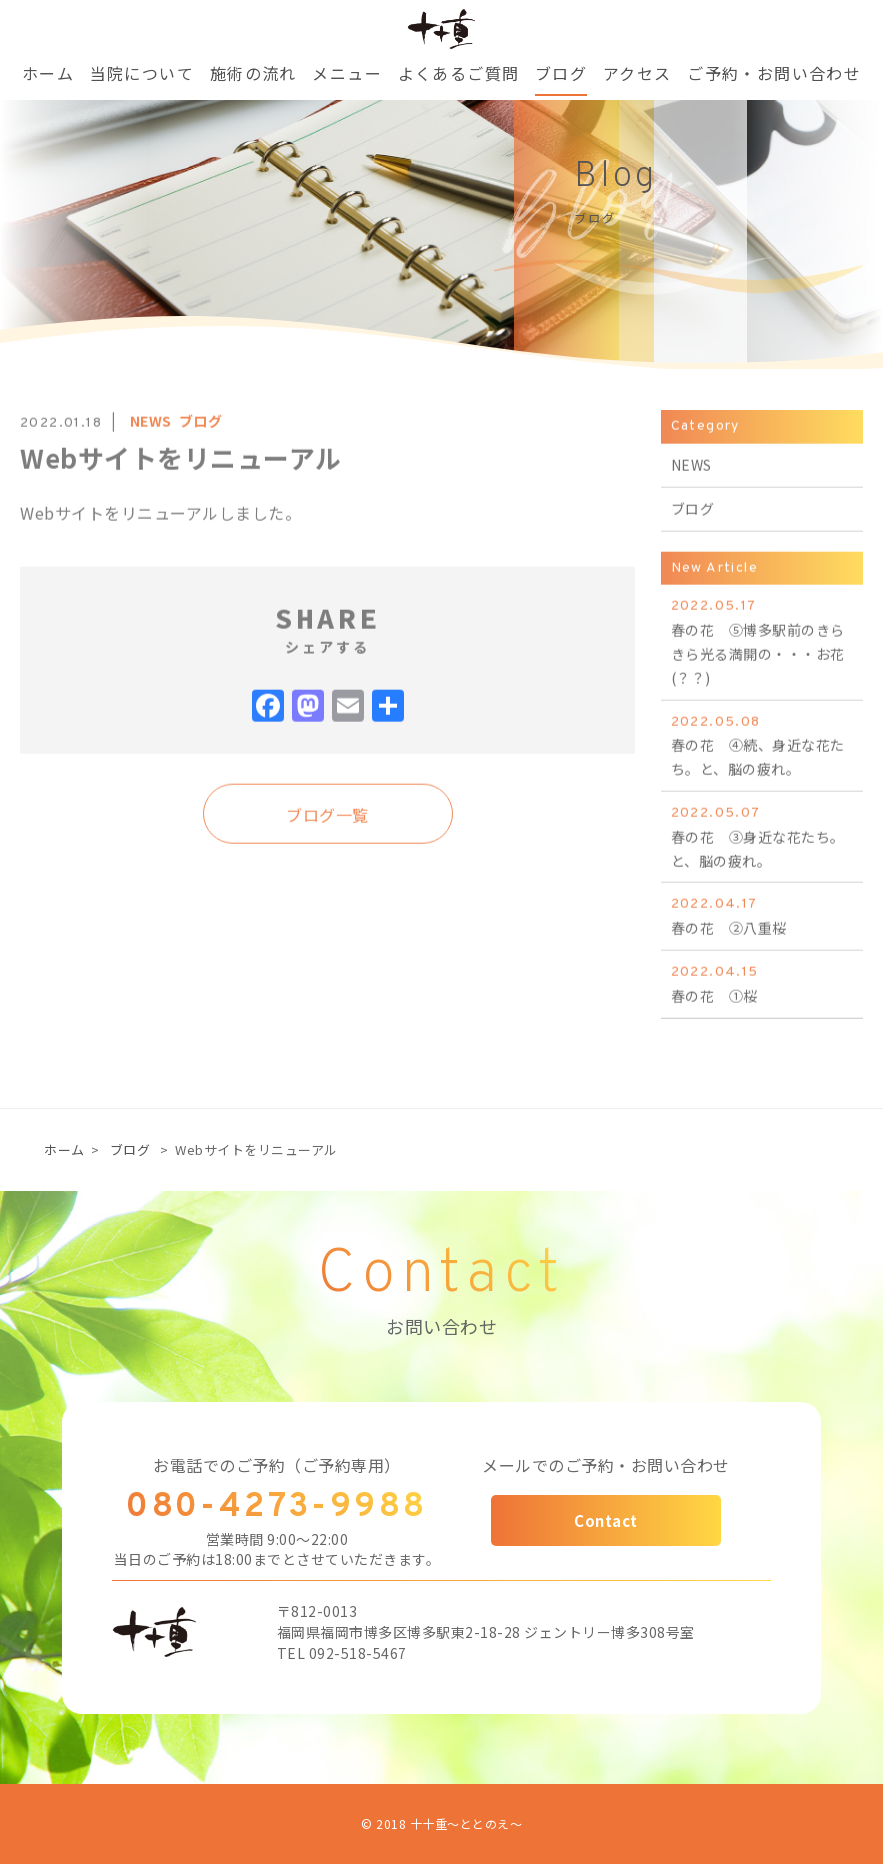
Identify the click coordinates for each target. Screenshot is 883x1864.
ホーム (64, 1149)
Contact (606, 1520)
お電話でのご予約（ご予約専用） (277, 1465)
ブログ (130, 1149)
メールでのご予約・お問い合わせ (606, 1465)
